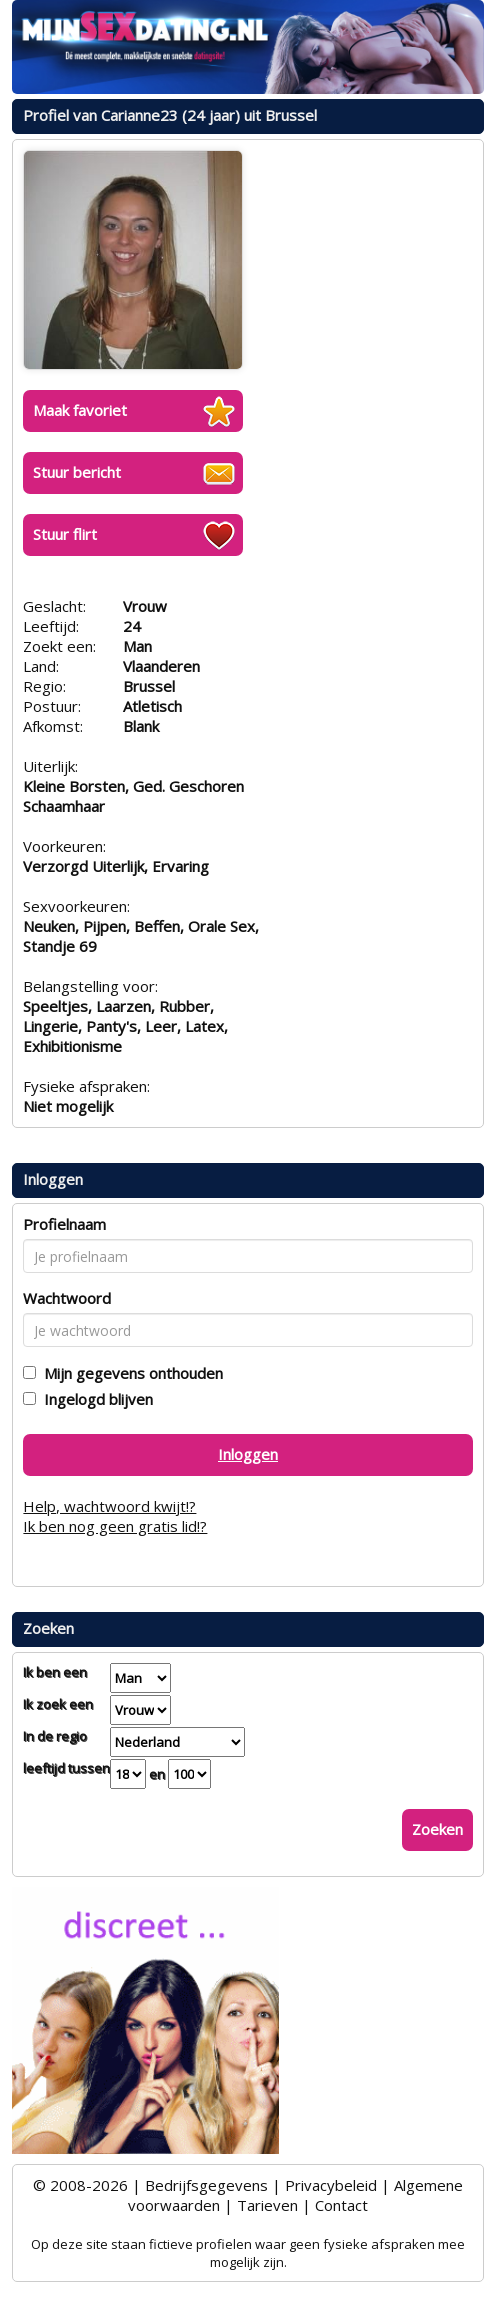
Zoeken (437, 1829)
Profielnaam (64, 1224)
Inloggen (248, 1454)
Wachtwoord (67, 1298)
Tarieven (267, 2205)
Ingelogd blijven (94, 1399)
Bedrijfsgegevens (206, 2185)
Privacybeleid (331, 2185)
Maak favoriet (80, 410)
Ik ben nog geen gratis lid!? (115, 1526)
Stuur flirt (65, 534)
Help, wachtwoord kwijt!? (109, 1506)
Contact (341, 2205)
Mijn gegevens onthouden (129, 1373)
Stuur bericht (77, 472)
